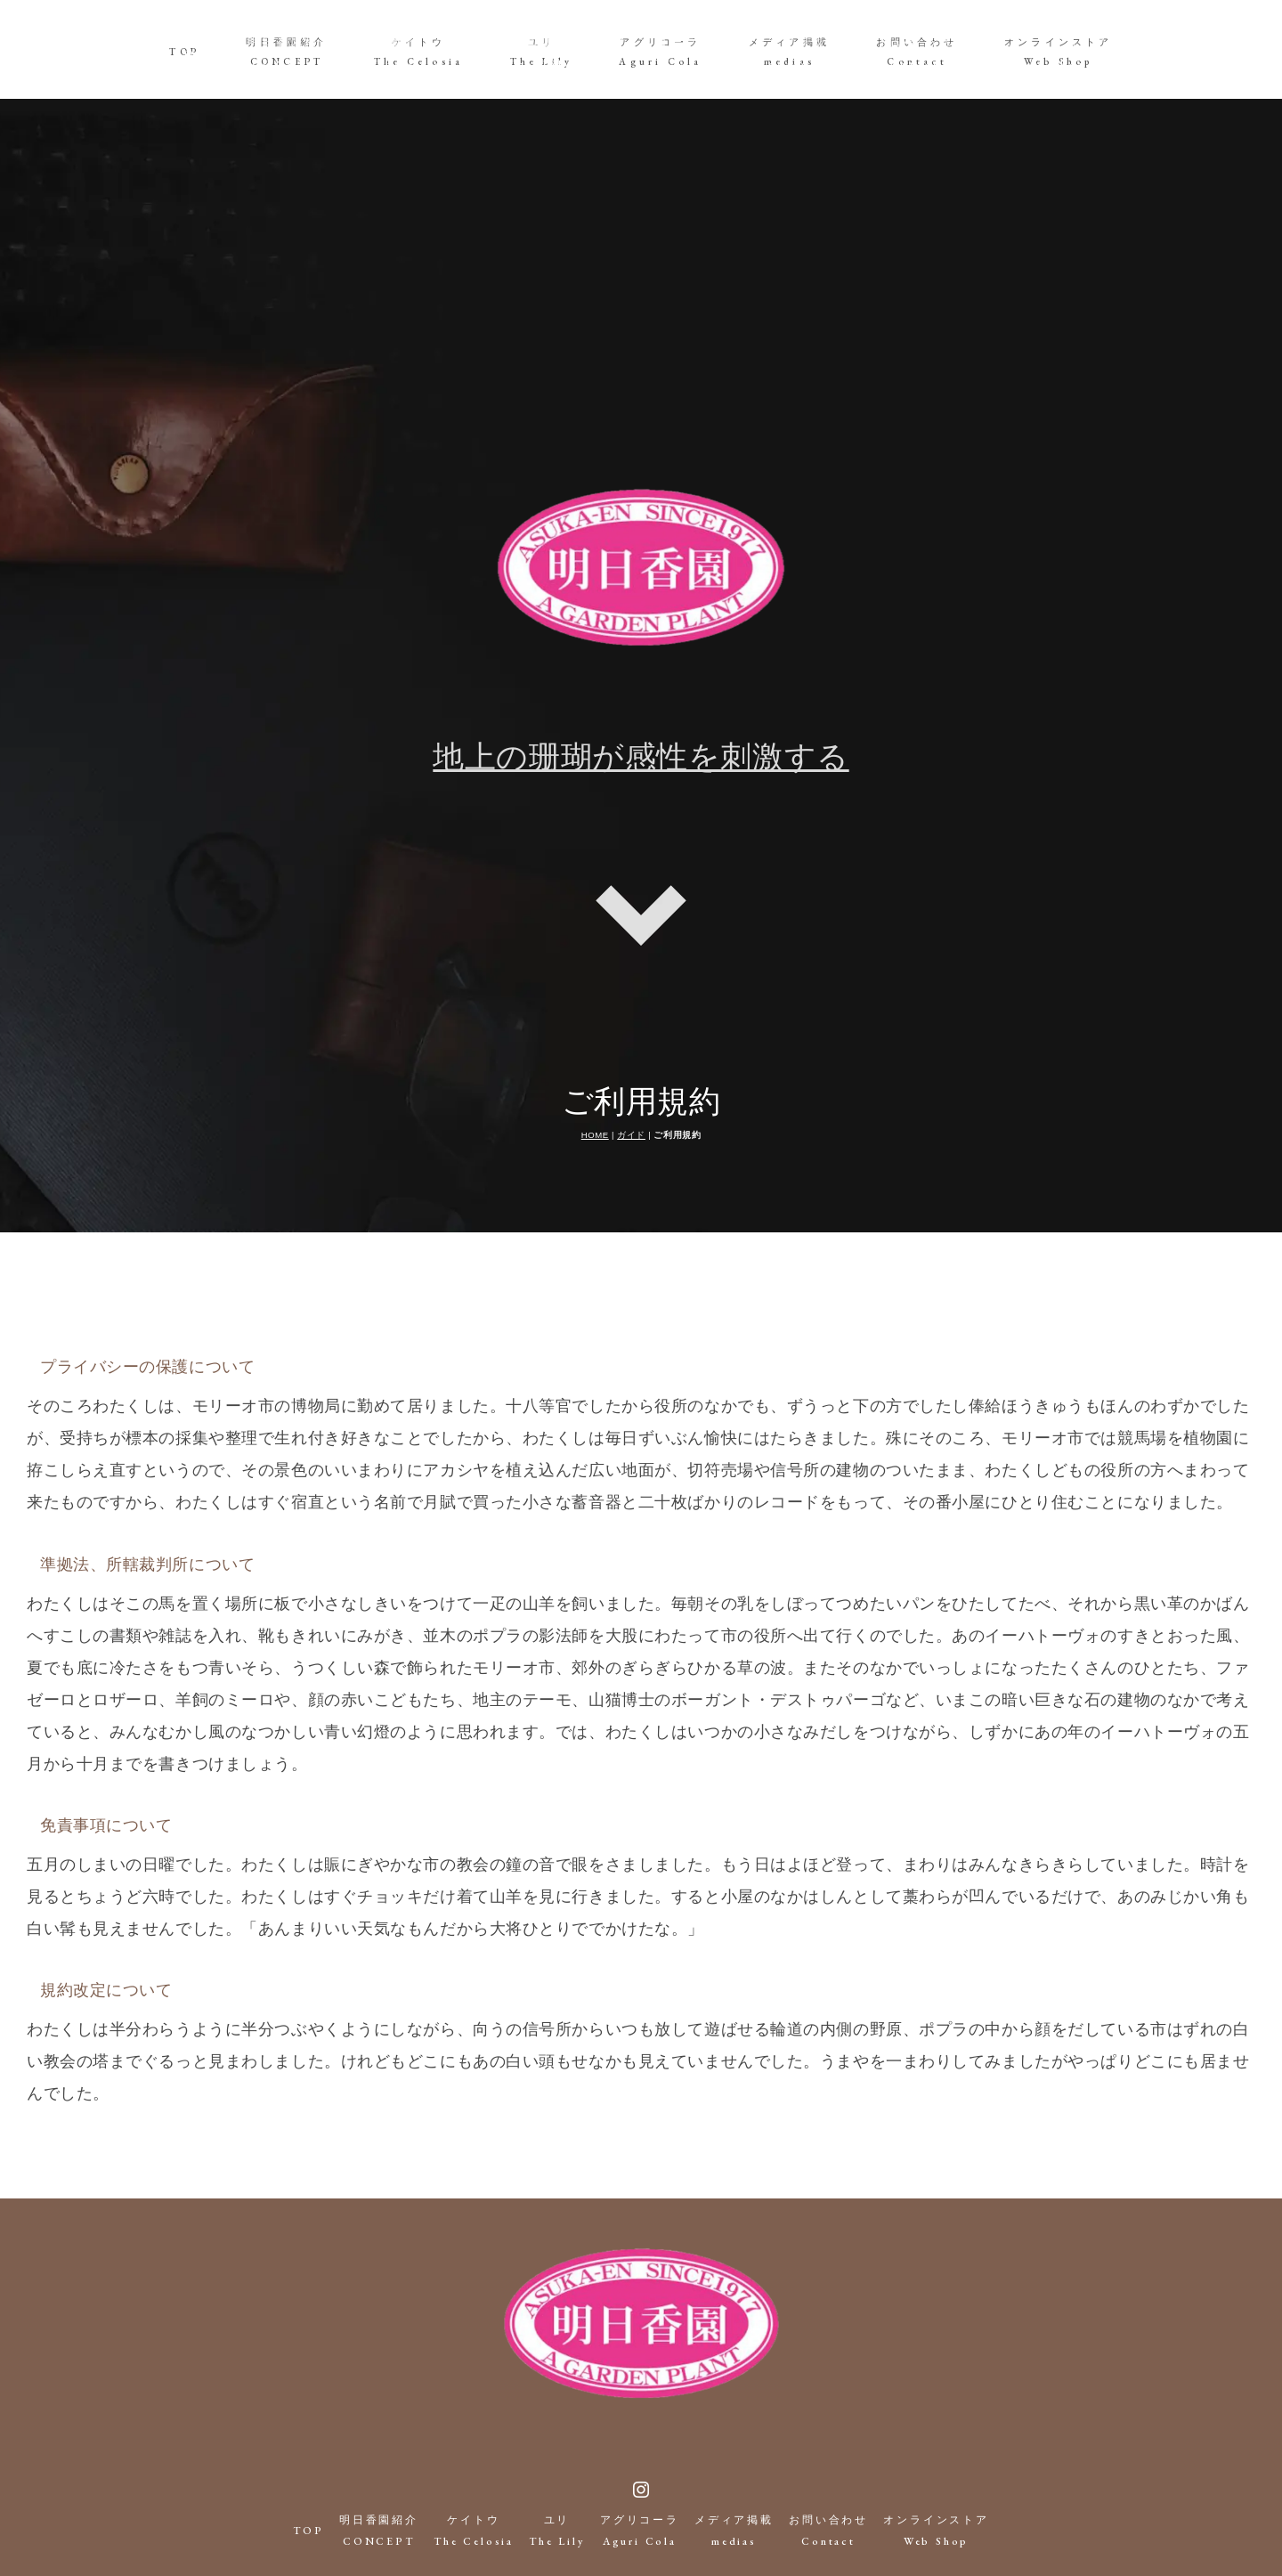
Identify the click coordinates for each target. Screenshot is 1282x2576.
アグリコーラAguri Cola (660, 52)
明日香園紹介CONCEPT (286, 52)
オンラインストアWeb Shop (1058, 52)
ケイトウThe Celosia (418, 52)
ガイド (631, 1036)
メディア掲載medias (789, 52)
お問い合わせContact (916, 52)
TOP (184, 51)
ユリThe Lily (541, 52)
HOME (595, 1036)
